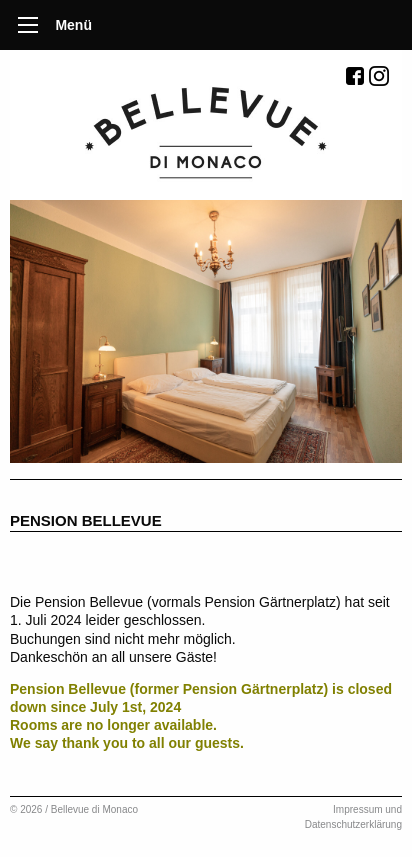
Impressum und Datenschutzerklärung (353, 817)
